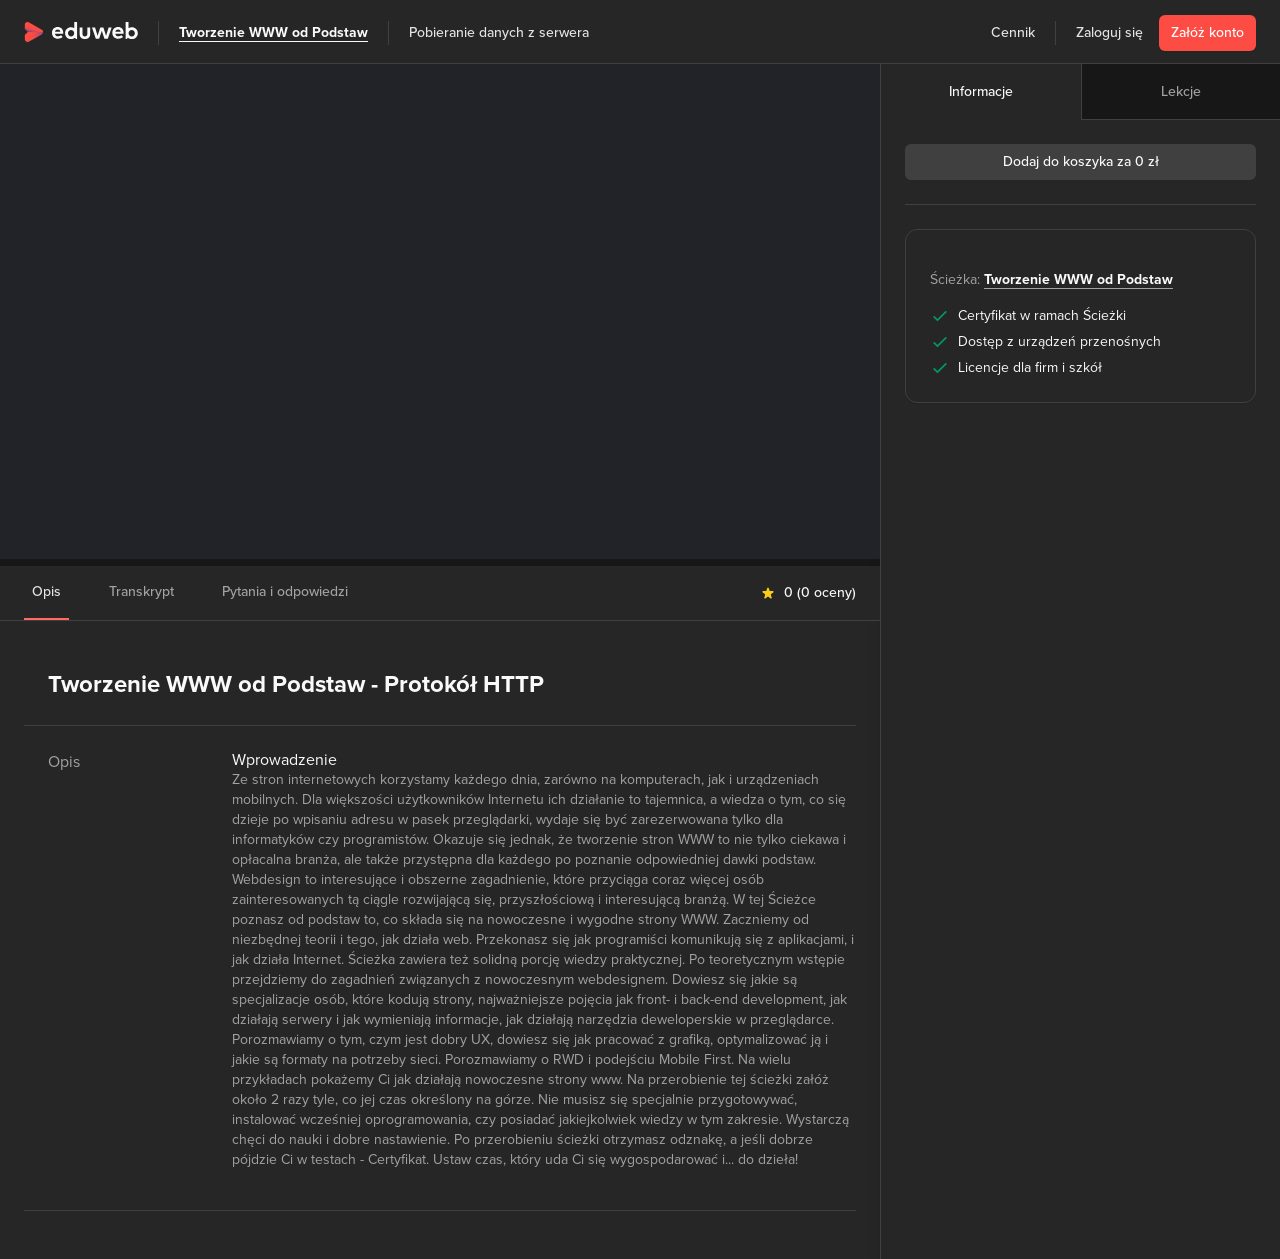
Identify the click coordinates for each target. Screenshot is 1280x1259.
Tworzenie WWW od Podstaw (273, 32)
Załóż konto (1207, 32)
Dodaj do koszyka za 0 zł (1081, 161)
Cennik (1013, 32)
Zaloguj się (1109, 32)
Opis (46, 591)
